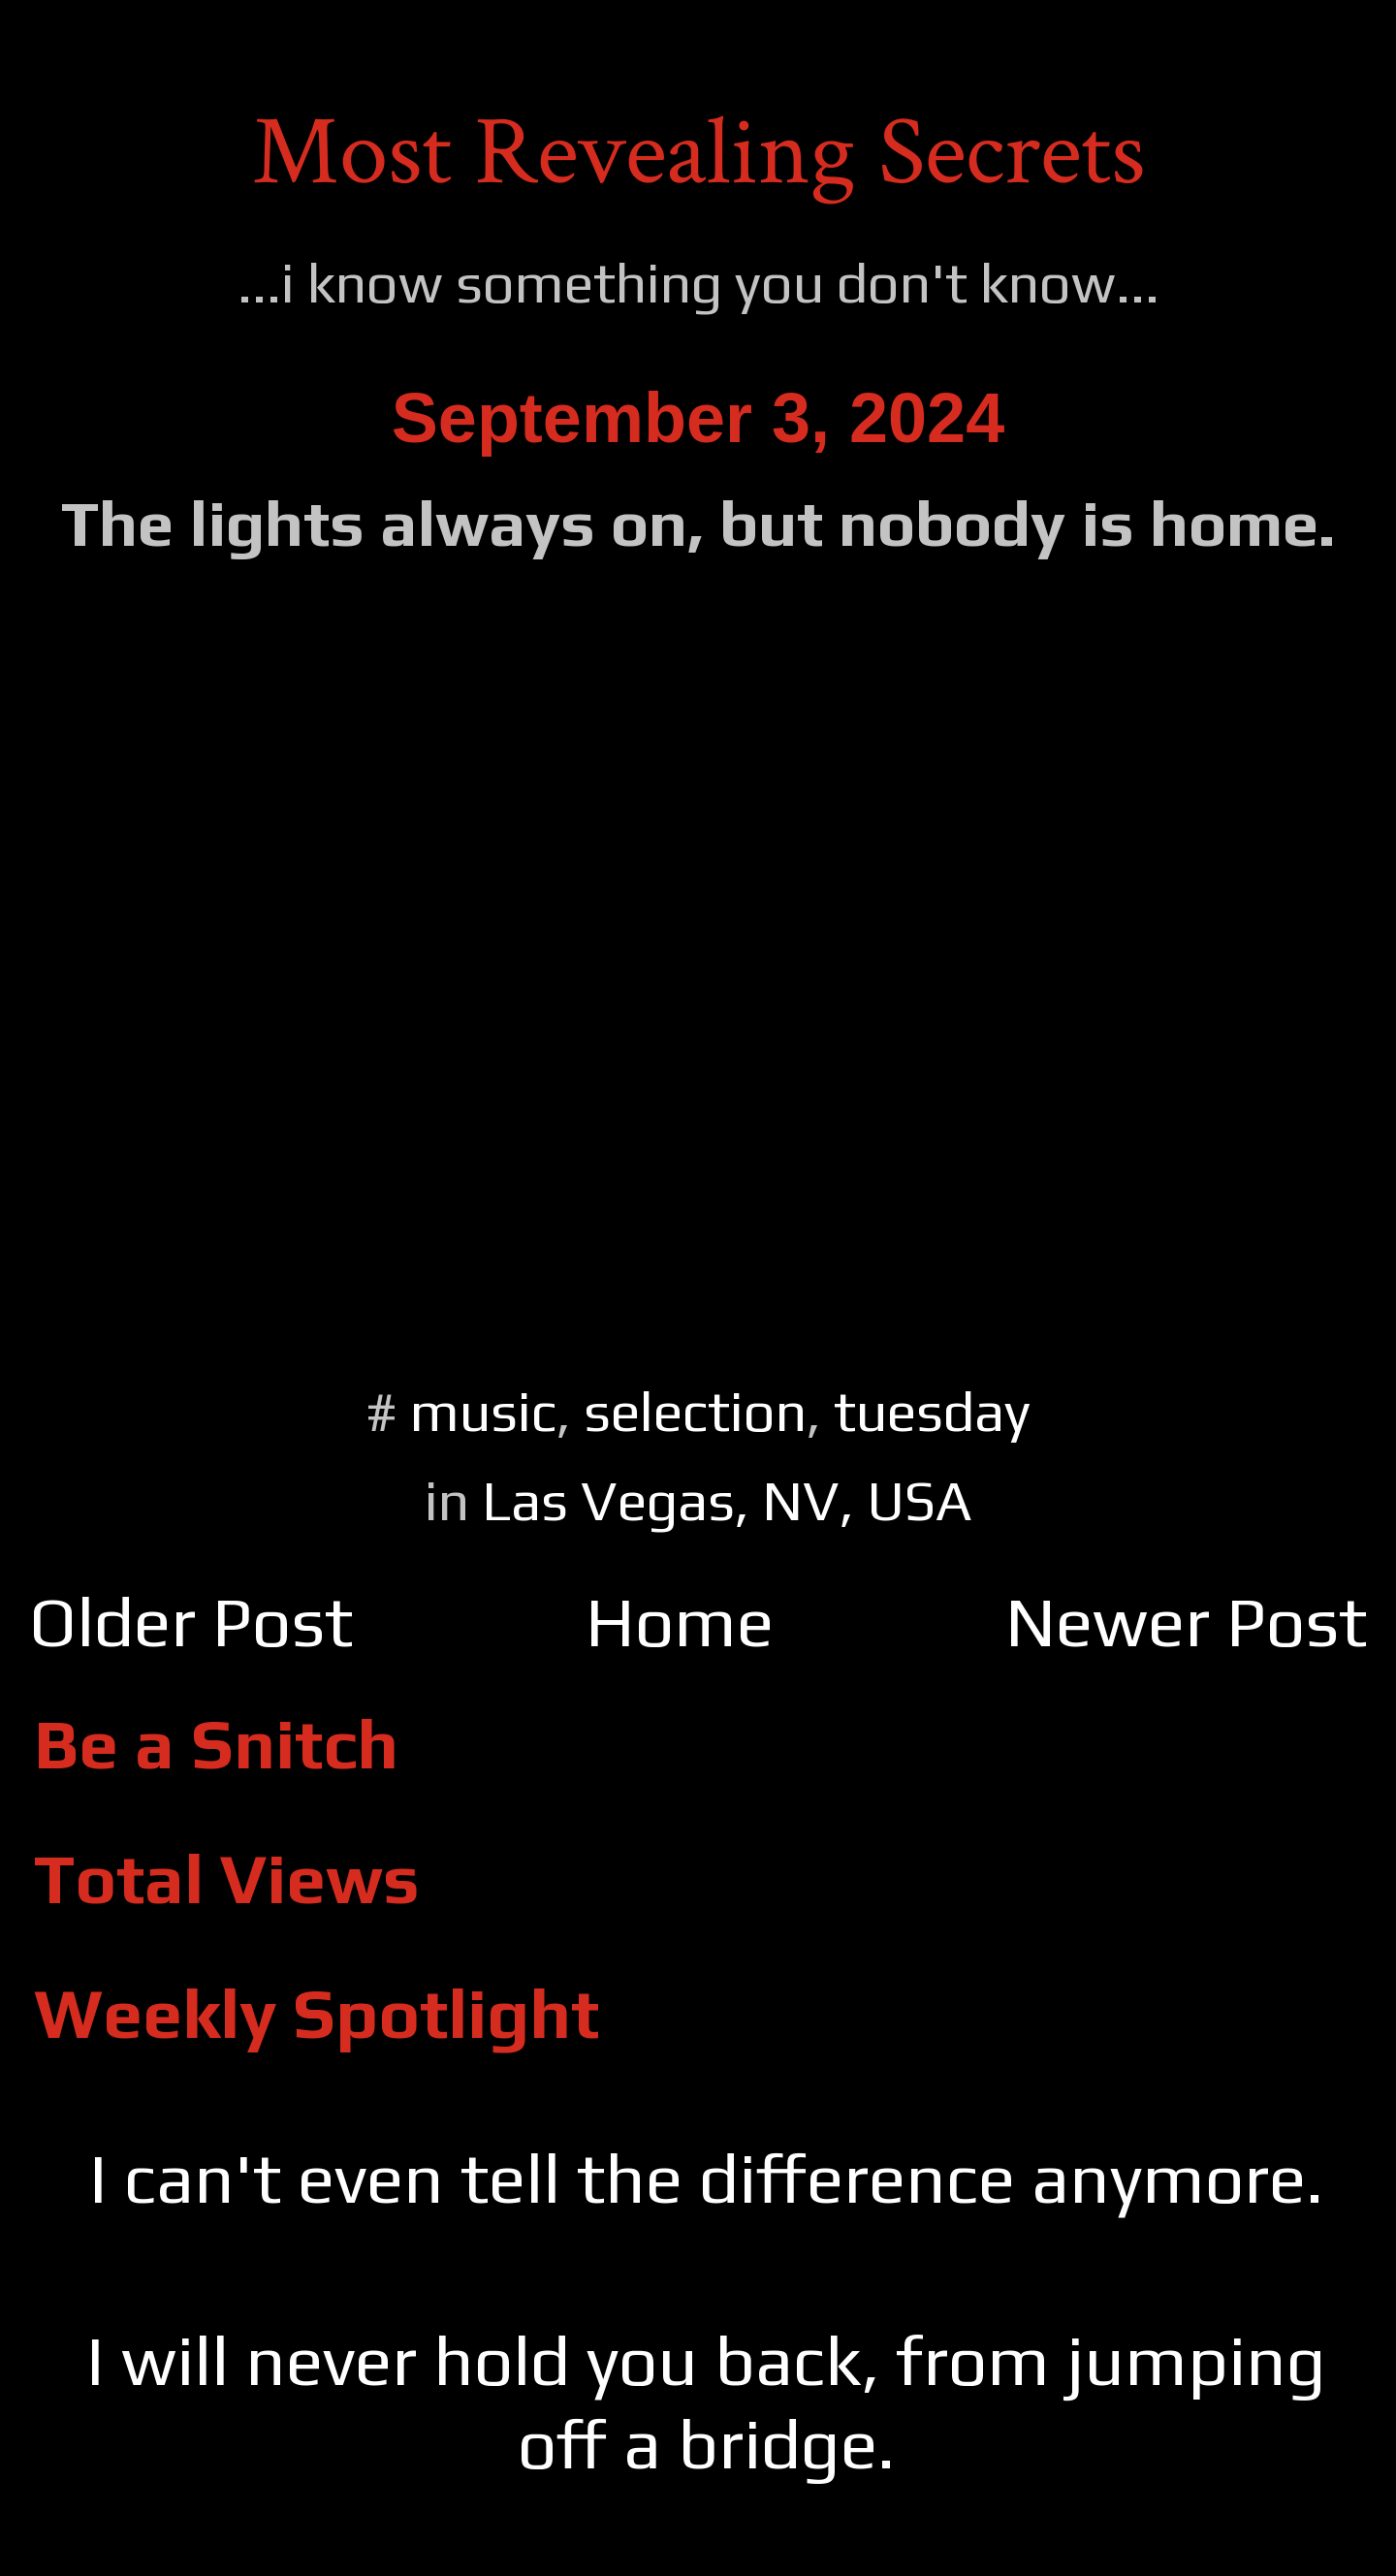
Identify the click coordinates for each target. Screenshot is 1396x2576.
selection (695, 1411)
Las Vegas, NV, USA (727, 1500)
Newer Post (1186, 1621)
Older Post (191, 1621)
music (483, 1411)
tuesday (932, 1411)
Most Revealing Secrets (698, 152)
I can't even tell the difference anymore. (706, 2178)
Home (680, 1621)
